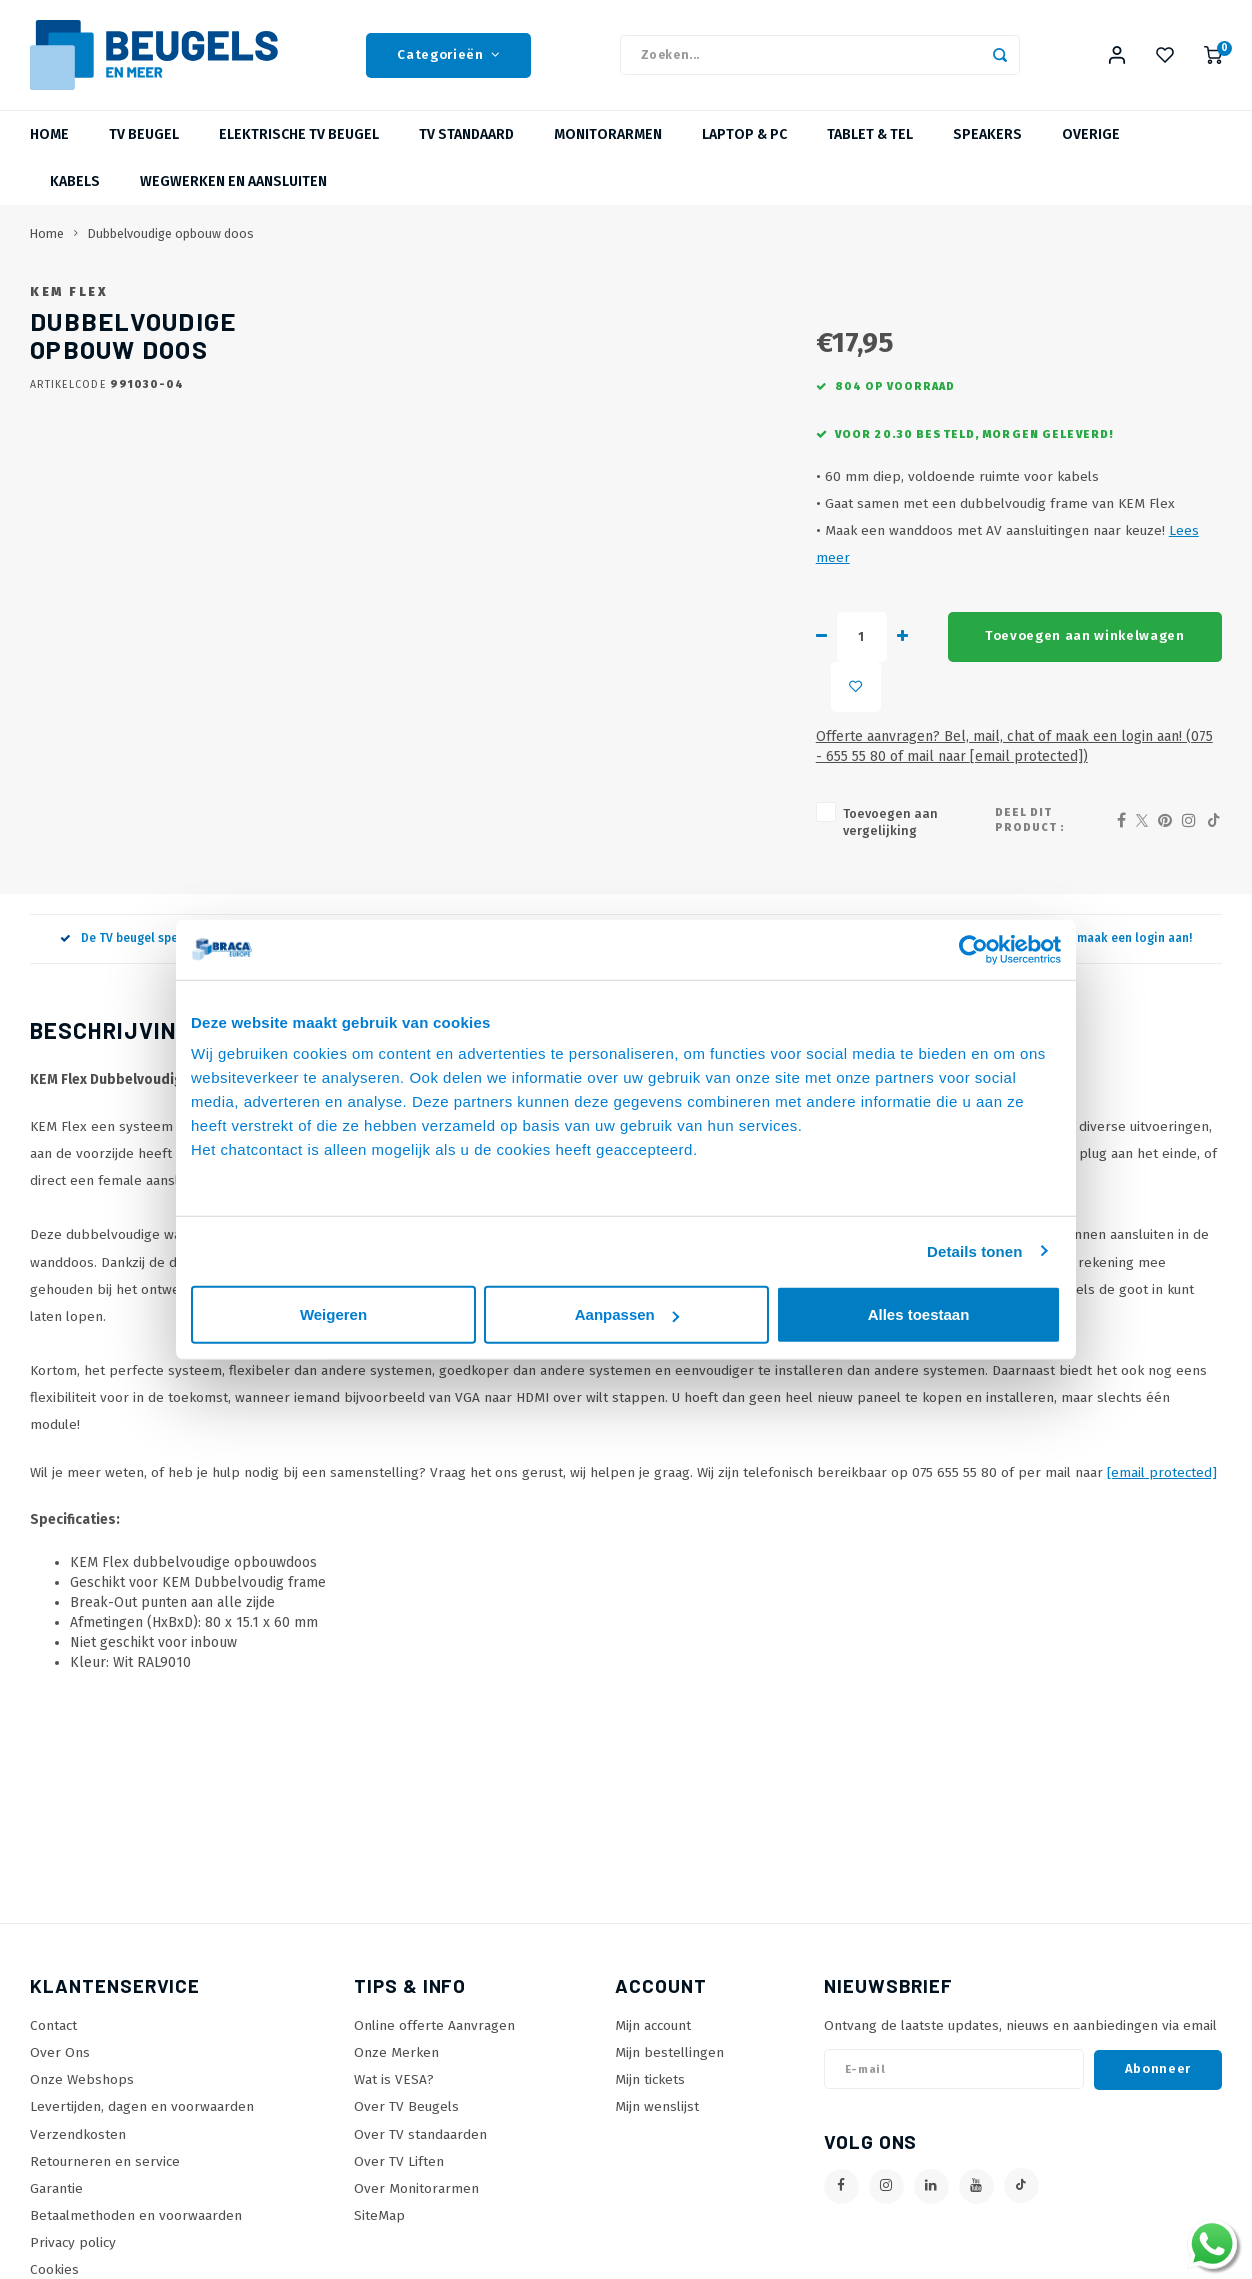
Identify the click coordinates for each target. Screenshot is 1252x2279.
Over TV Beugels (406, 2094)
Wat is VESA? (394, 2067)
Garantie (56, 2175)
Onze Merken (396, 2040)
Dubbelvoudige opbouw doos (171, 233)
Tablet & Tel (870, 134)
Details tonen (974, 1250)
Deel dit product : (1034, 816)
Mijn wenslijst (657, 2094)
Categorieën (448, 55)
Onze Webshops (82, 2067)
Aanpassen (627, 1314)
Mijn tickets (650, 2067)
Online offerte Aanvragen (434, 2013)
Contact (53, 2013)
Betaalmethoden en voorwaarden (136, 2203)
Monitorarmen (608, 134)
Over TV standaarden (420, 2121)
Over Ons (60, 2040)
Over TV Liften (399, 2148)
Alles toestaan (919, 1314)
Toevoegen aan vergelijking (693, 817)
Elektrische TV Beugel (299, 134)
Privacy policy (73, 2230)
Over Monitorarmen (416, 2175)
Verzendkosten (78, 2121)
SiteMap (379, 2203)
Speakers (987, 134)
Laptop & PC (744, 134)
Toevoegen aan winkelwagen (862, 691)
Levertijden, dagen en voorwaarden (142, 2094)
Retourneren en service (105, 2148)
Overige (1091, 134)
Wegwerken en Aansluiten (233, 181)
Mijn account (653, 2013)
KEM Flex (619, 291)
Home (49, 134)
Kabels (75, 181)
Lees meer (967, 612)
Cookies (54, 2257)
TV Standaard (466, 134)
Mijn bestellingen (669, 2040)
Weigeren (333, 1314)
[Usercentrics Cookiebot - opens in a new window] (973, 949)
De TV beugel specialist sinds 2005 (169, 926)
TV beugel (144, 134)
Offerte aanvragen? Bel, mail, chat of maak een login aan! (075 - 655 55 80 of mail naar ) (855, 750)
